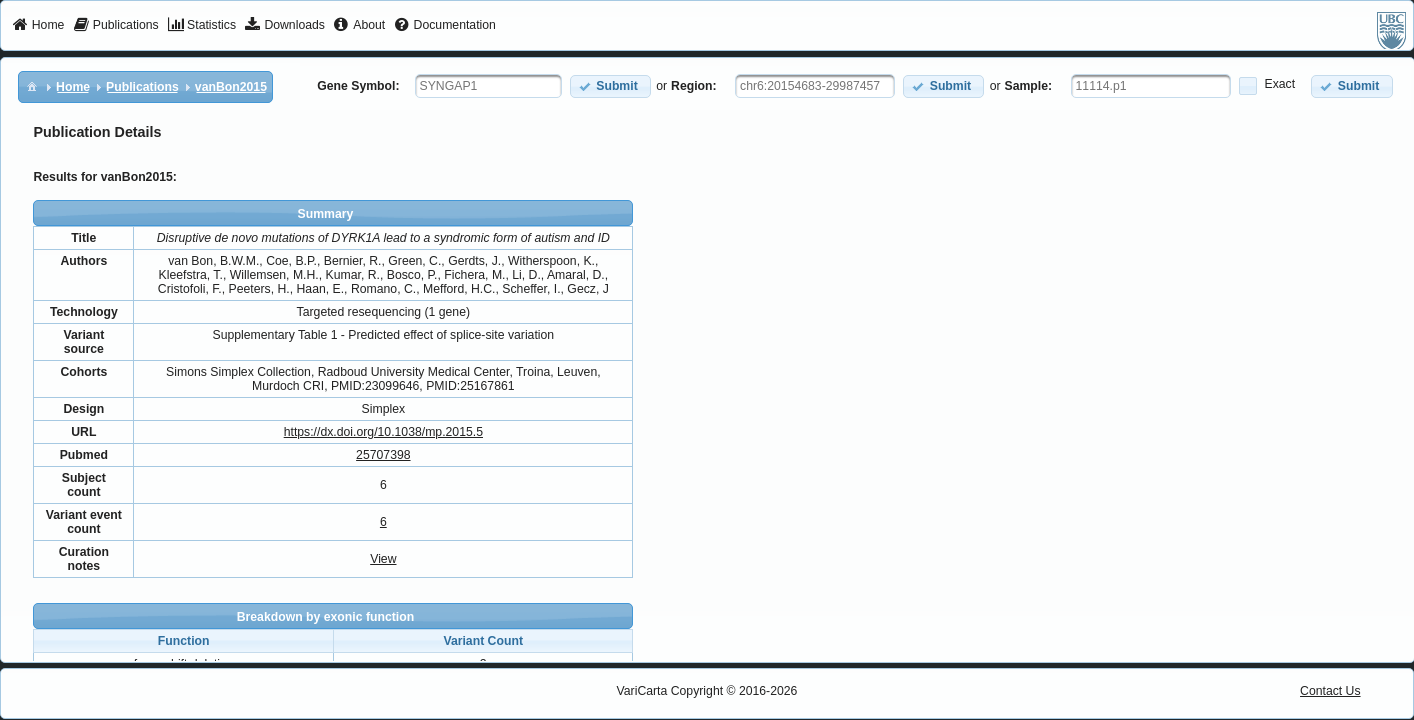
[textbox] (488, 86)
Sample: (1029, 86)
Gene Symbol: (358, 86)
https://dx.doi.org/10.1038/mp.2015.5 (383, 432)
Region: (694, 86)
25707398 (383, 455)
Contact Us (1330, 691)
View (383, 559)
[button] (610, 86)
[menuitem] (38, 26)
